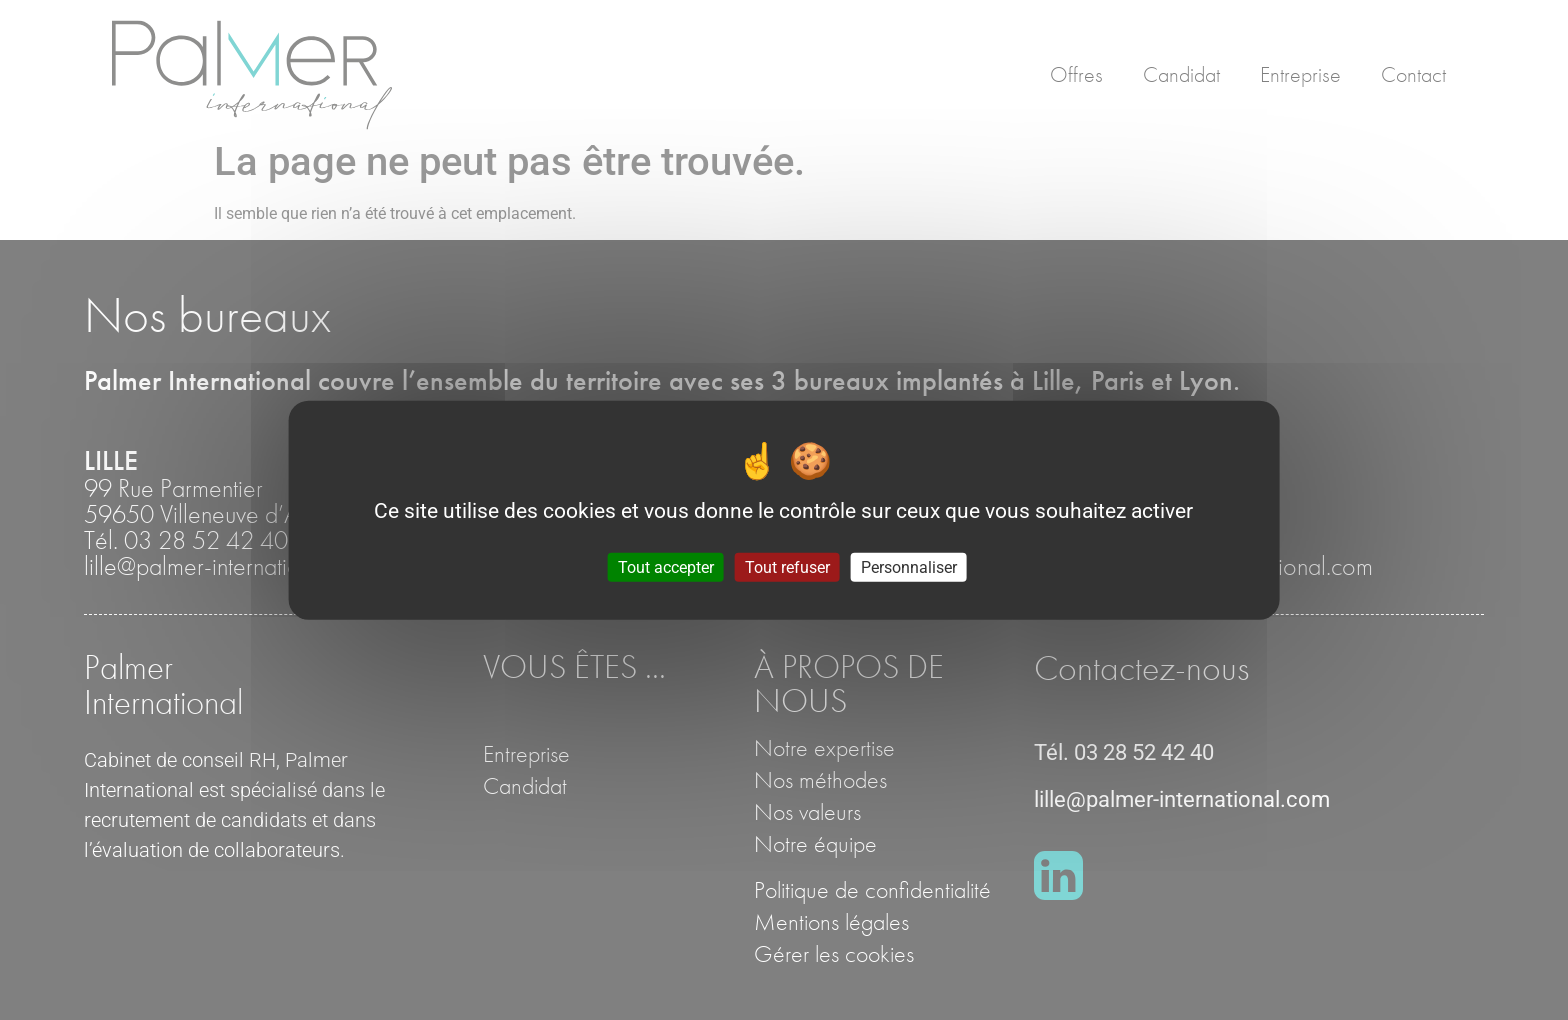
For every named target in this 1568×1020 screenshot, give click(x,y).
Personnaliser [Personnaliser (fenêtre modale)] (909, 566)
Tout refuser (787, 566)
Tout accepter (666, 566)
